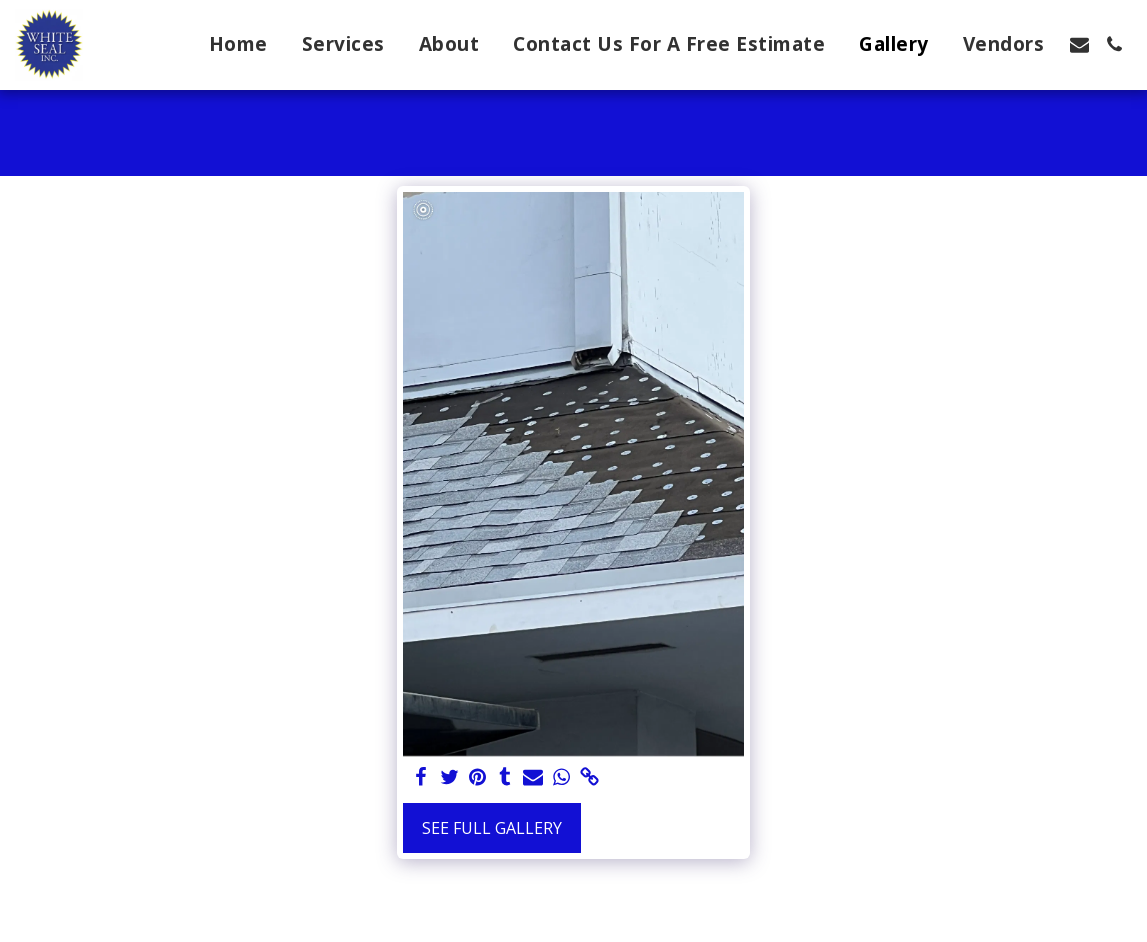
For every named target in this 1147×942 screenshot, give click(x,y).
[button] (1079, 44)
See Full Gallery (492, 828)
